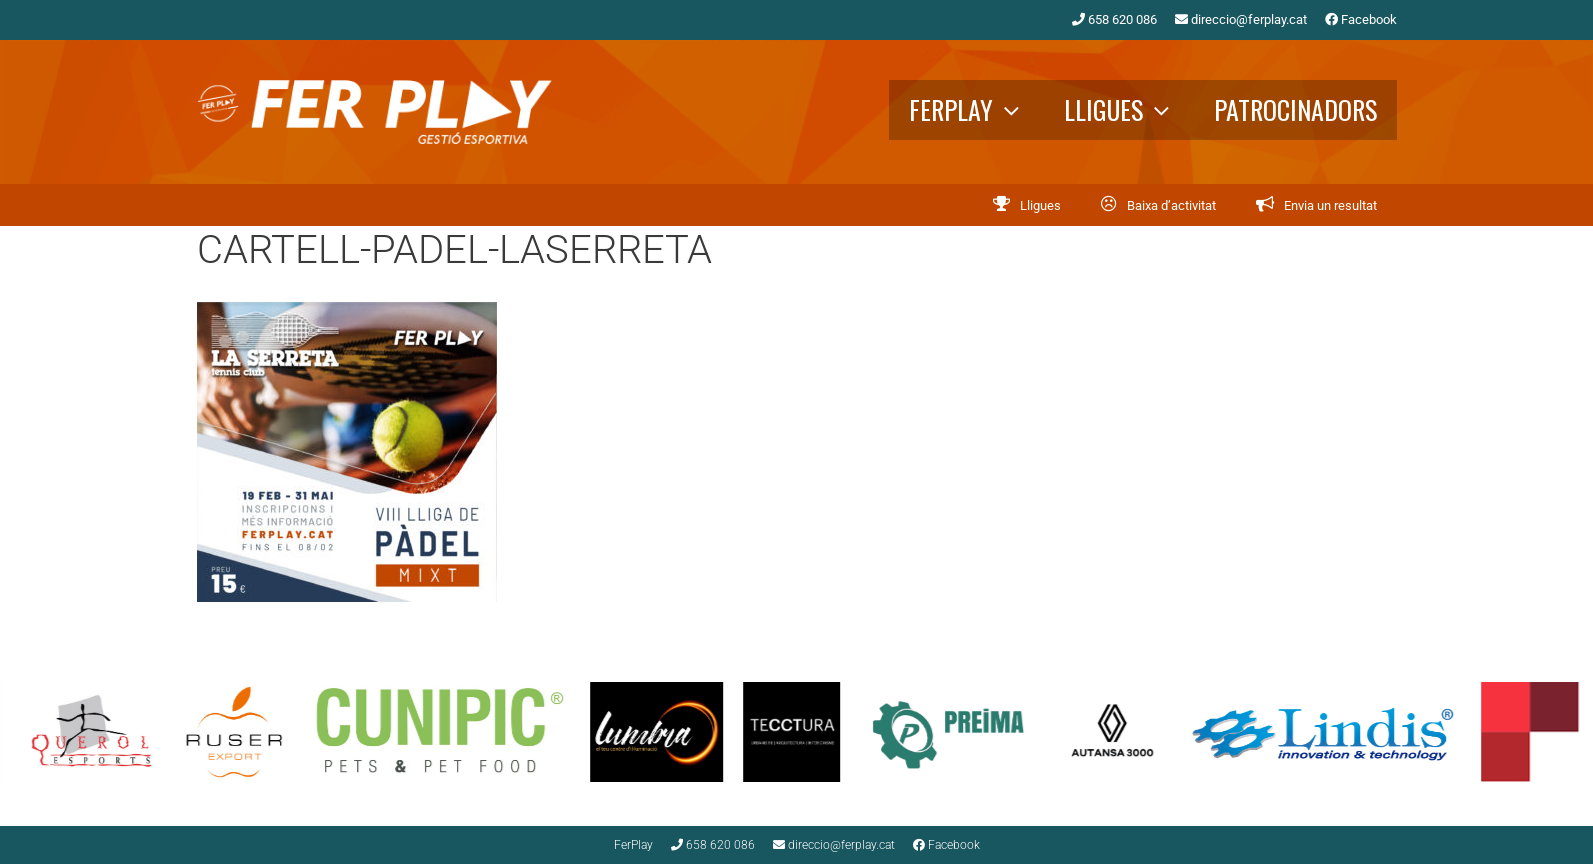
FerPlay (976, 110)
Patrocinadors (1295, 109)
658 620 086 (1114, 19)
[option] (250, 732)
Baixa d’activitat (1171, 205)
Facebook (1361, 19)
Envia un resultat (1330, 205)
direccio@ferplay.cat (1241, 19)
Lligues (1129, 110)
